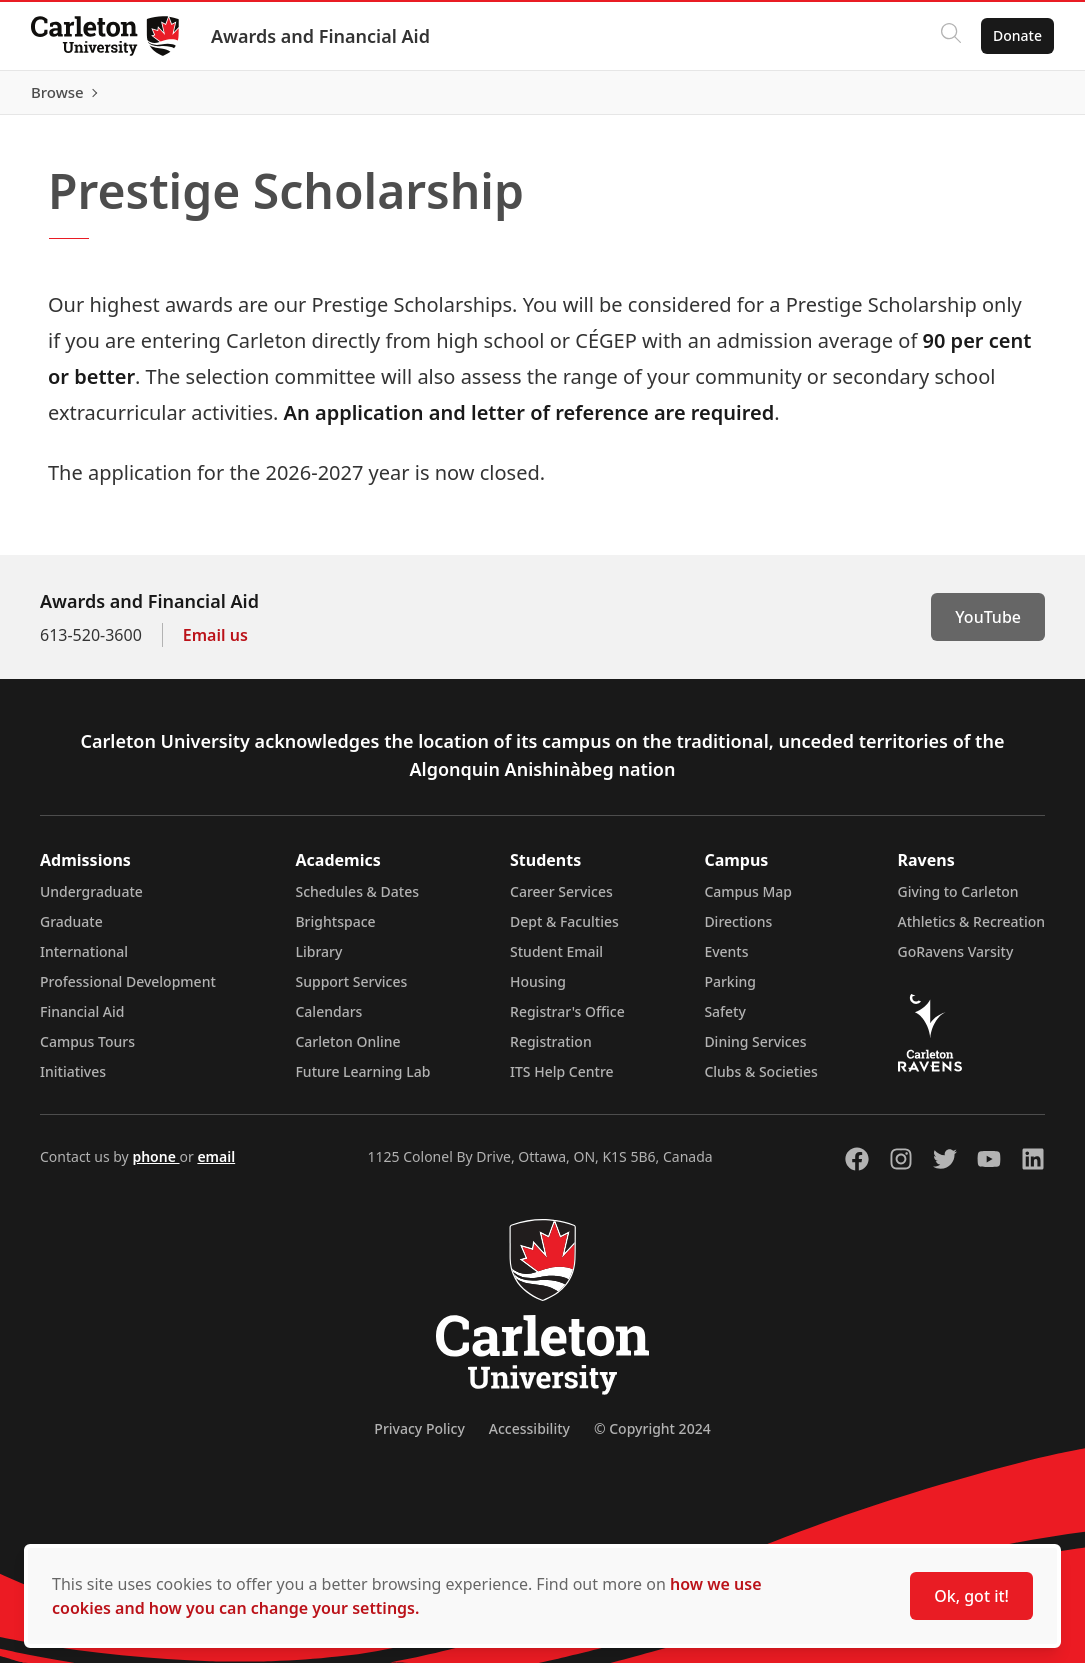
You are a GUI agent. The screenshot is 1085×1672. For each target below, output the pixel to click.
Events (726, 960)
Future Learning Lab (362, 1080)
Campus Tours (87, 1050)
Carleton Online (347, 1050)
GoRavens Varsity (956, 960)
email (216, 1165)
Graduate (71, 930)
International (84, 960)
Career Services (561, 900)
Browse (1014, 97)
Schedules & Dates (357, 900)
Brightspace (335, 930)
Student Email (556, 960)
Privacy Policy (419, 1437)
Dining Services (755, 1050)
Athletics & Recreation (971, 930)
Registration (551, 1050)
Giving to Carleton (958, 900)
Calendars (328, 1020)
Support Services (351, 990)
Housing (538, 990)
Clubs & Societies (760, 1080)
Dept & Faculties (564, 930)
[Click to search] (950, 36)
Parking (730, 990)
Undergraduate (91, 900)
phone (155, 1165)
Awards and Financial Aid (321, 36)
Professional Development (128, 990)
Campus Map (748, 900)
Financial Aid (82, 1020)
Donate (1016, 35)
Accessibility (529, 1437)
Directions (738, 930)
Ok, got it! (971, 1596)
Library (318, 960)
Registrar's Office (567, 1020)
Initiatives (73, 1080)
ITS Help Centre (562, 1080)
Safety (725, 1020)
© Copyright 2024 (652, 1437)
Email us (215, 644)
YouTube (988, 626)
